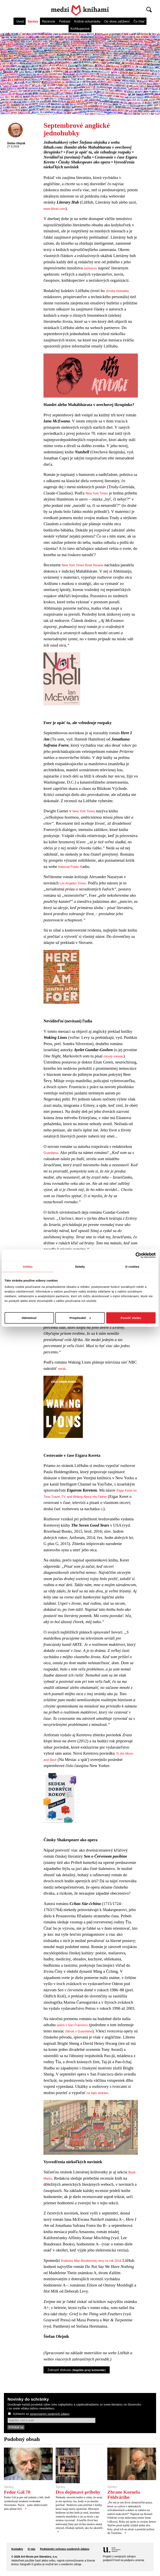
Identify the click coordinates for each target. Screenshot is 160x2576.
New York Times (97, 493)
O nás (31, 2549)
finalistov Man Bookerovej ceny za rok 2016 (91, 2260)
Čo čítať (139, 21)
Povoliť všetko (131, 1317)
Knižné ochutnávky (87, 21)
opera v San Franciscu (72, 2025)
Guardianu (50, 1153)
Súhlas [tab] (28, 1266)
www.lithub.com (54, 208)
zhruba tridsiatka (117, 291)
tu (102, 1509)
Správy (33, 21)
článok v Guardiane (78, 2031)
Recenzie (48, 21)
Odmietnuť (29, 1317)
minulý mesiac (113, 1056)
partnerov (90, 268)
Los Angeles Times (73, 883)
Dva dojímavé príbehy (78, 2492)
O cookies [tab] (132, 1266)
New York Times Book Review (82, 565)
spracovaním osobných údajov (50, 2413)
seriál (61, 1368)
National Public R (70, 867)
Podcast (64, 21)
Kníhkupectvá (80, 28)
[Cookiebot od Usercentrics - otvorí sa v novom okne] (138, 1255)
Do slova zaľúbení (116, 21)
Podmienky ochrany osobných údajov (64, 2549)
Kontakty (17, 2549)
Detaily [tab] (80, 1266)
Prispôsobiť (80, 1317)
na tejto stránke (97, 2093)
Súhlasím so (41, 2413)
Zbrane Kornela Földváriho (123, 2494)
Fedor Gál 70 (17, 2492)
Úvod (20, 21)
